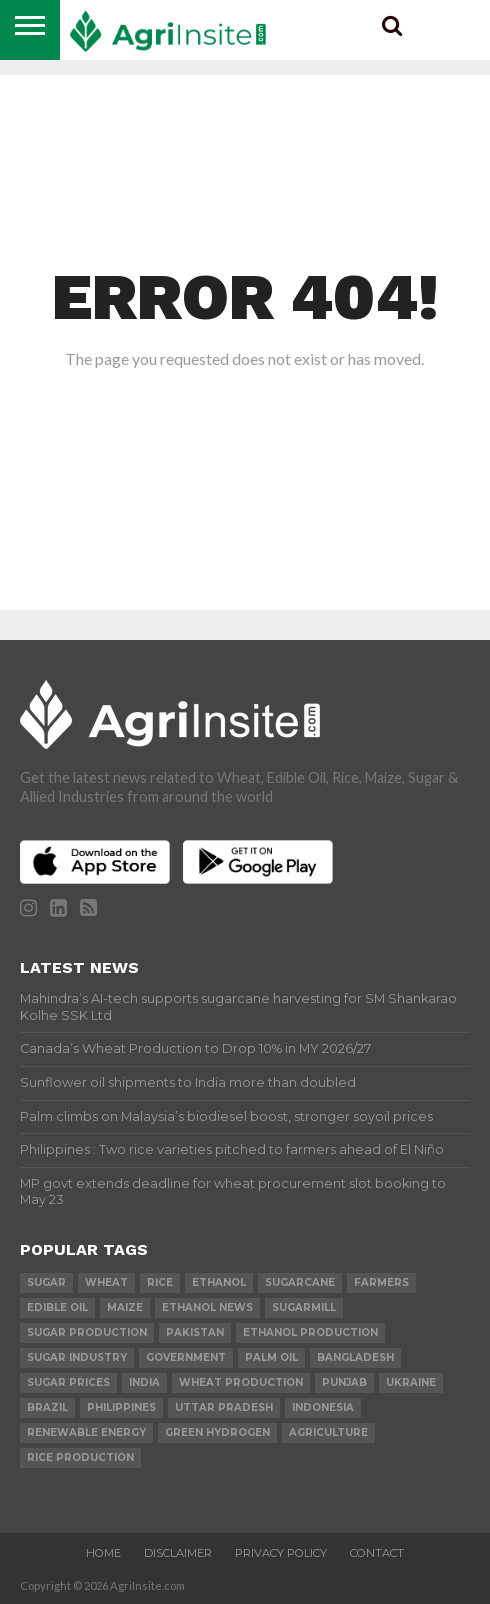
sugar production (87, 1332)
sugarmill (304, 1307)
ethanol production (310, 1332)
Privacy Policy (281, 1553)
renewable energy (86, 1432)
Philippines (121, 1407)
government (186, 1357)
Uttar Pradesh (224, 1407)
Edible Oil (57, 1307)
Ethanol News (207, 1307)
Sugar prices (68, 1382)
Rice (160, 1282)
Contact (377, 1553)
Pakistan (195, 1332)
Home (103, 1553)
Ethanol (219, 1282)
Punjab (344, 1382)
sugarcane (300, 1282)
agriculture (328, 1432)
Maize (125, 1307)
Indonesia (323, 1407)
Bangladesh (355, 1357)
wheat (106, 1282)
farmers (381, 1282)
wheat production (241, 1382)
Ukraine (411, 1382)
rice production (80, 1457)
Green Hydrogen (217, 1432)
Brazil (47, 1407)
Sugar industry (77, 1357)
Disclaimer (178, 1553)
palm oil (271, 1357)
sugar (46, 1282)
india (144, 1382)
